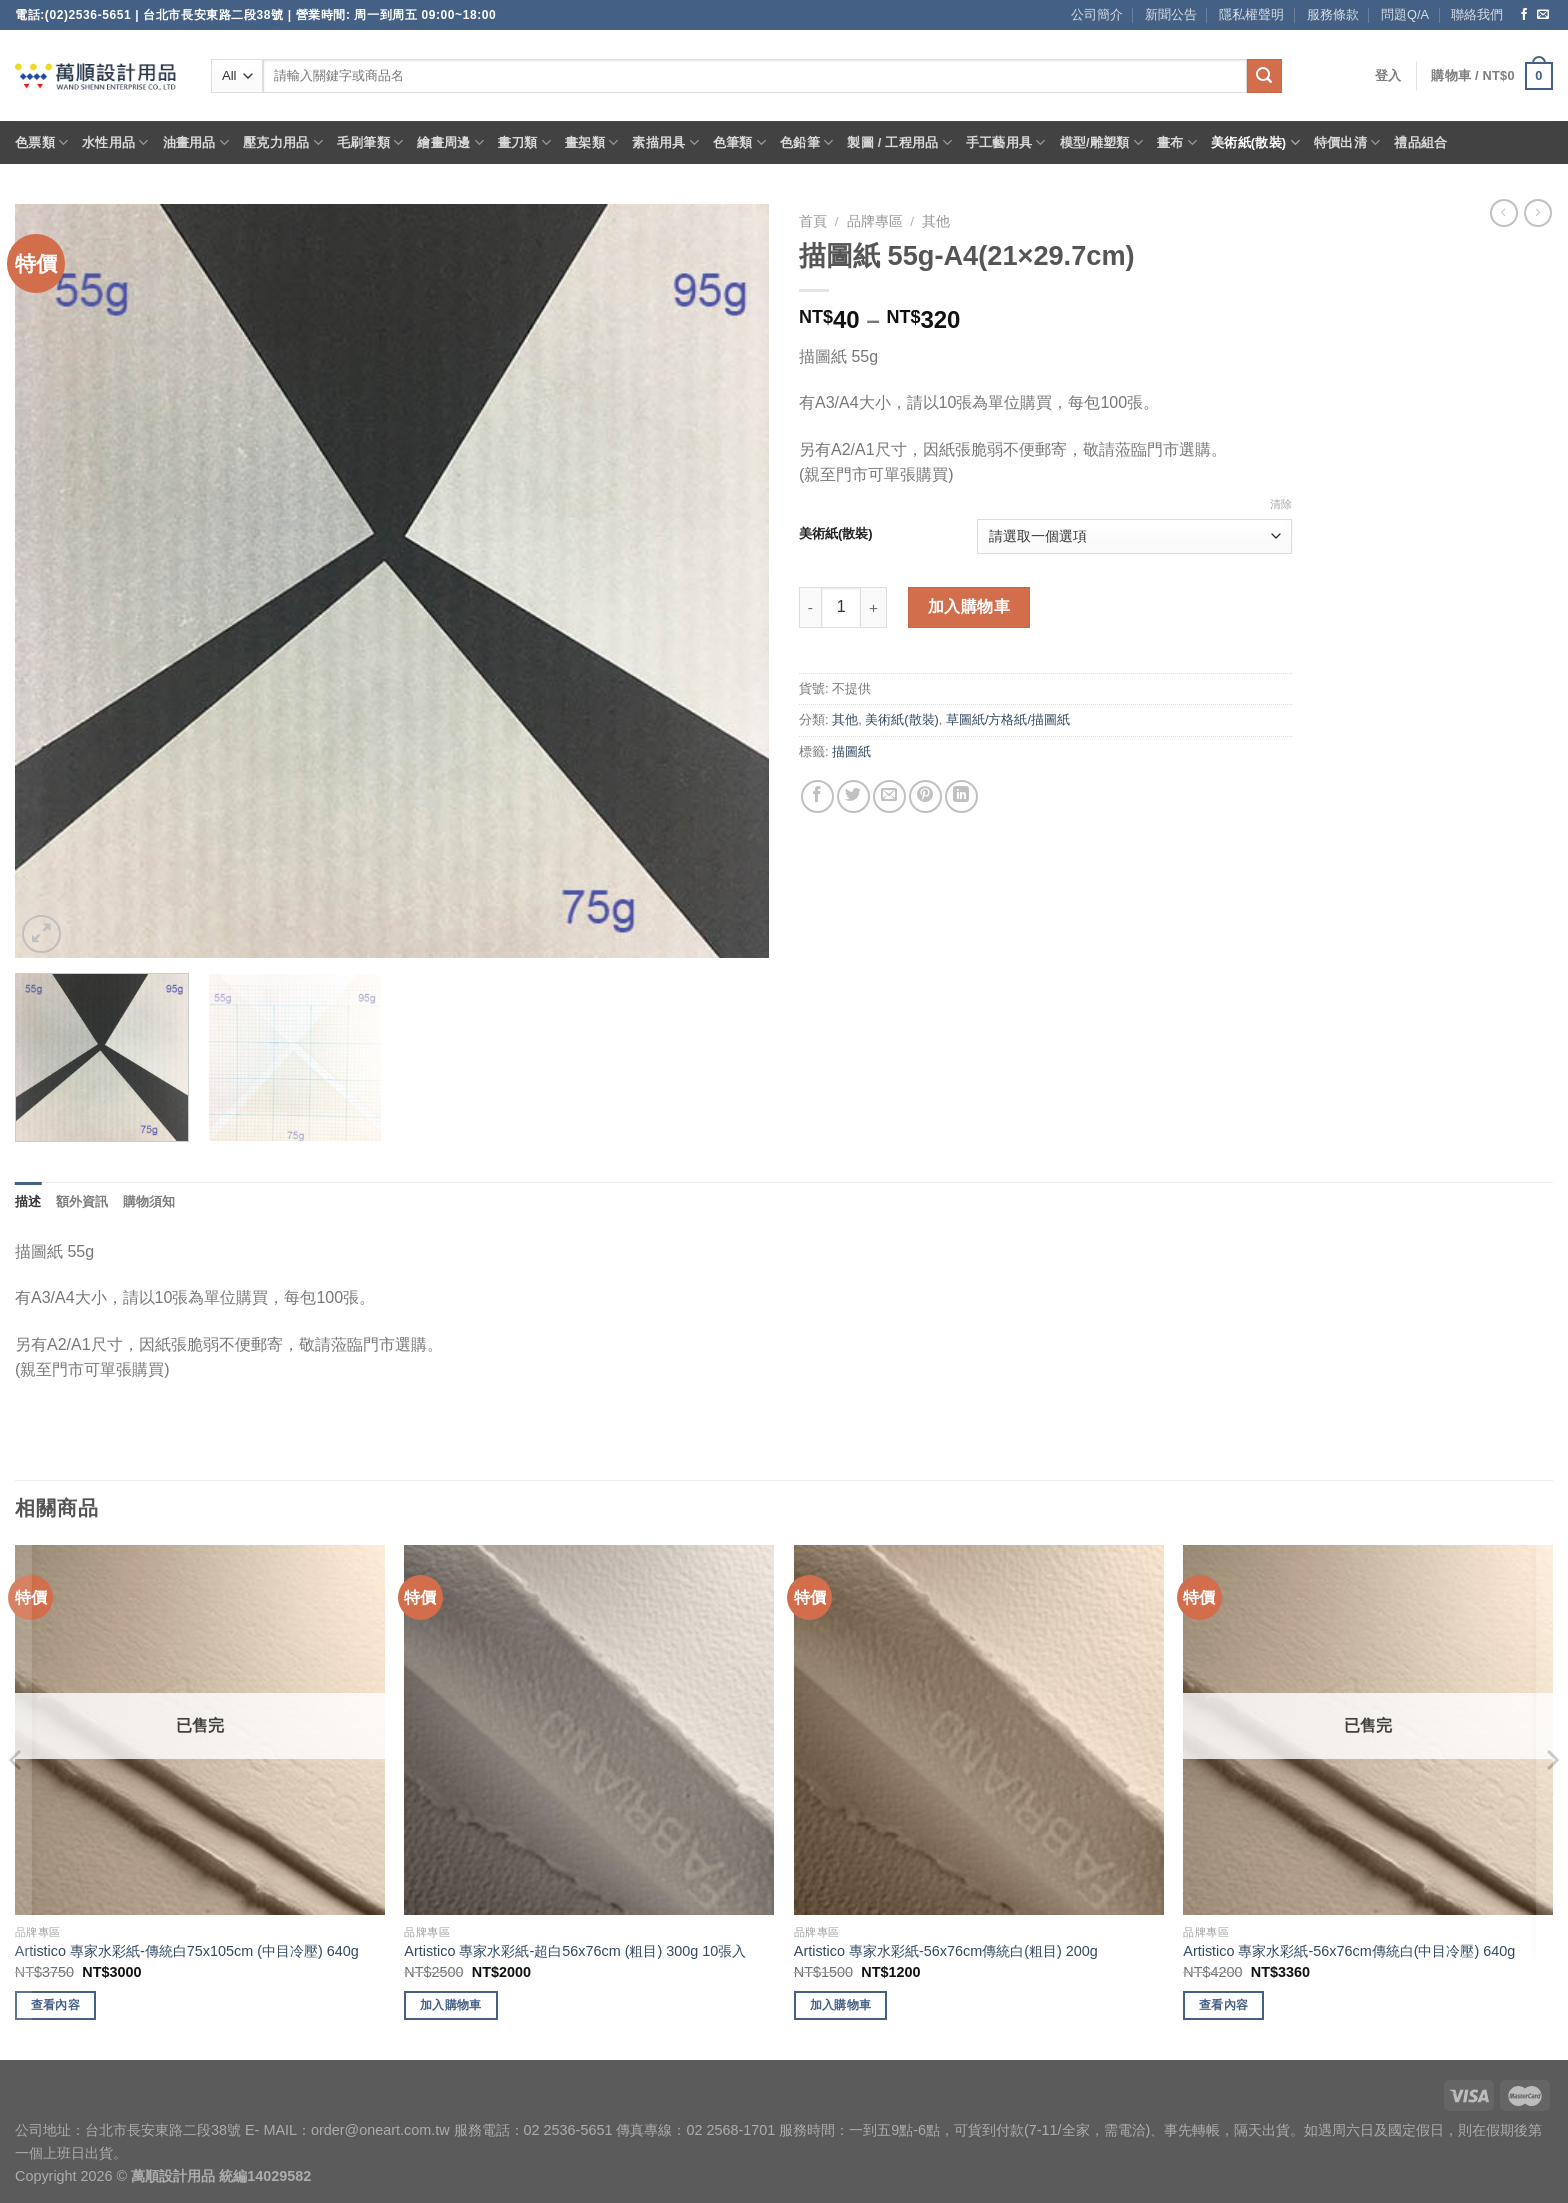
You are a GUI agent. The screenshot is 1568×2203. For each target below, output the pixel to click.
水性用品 (115, 142)
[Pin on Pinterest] (925, 796)
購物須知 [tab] (149, 1201)
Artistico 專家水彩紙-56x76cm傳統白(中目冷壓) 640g (1349, 1951)
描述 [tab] (28, 1201)
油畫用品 (196, 142)
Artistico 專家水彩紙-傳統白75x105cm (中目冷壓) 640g (187, 1951)
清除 (1281, 504)
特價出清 (1347, 142)
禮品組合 (1420, 142)
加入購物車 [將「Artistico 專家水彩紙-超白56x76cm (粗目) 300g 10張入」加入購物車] (451, 2005)
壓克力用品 (283, 142)
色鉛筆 (806, 142)
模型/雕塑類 (1102, 142)
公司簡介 (1097, 14)
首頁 (813, 221)
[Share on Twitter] (853, 796)
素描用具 (665, 142)
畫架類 (591, 142)
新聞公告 (1171, 14)
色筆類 (739, 142)
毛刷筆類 (370, 142)
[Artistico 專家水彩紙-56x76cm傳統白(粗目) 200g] (979, 1730)
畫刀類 (524, 142)
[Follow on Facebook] (1524, 15)
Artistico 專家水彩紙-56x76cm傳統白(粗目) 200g (946, 1951)
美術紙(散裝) (1255, 142)
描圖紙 (851, 751)
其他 (936, 221)
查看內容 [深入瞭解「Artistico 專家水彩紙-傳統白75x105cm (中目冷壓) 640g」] (55, 2005)
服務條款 (1333, 14)
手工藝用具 (1006, 142)
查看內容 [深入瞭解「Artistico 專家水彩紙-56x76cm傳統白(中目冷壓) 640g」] (1223, 2005)
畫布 (1177, 142)
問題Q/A (1405, 14)
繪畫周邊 (450, 142)
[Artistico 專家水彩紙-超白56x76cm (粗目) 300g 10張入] (589, 1730)
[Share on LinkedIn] (961, 796)
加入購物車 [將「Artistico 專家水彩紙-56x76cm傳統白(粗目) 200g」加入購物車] (841, 2005)
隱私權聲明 (1251, 14)
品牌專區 (875, 221)
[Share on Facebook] (817, 796)
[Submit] (1264, 76)
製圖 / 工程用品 (899, 142)
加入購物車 (969, 606)
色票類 (41, 142)
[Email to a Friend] (889, 796)
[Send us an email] (1543, 15)
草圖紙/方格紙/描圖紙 (1008, 719)
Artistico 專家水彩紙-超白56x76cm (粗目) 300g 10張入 (575, 1951)
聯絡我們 (1477, 14)
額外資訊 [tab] (82, 1201)
